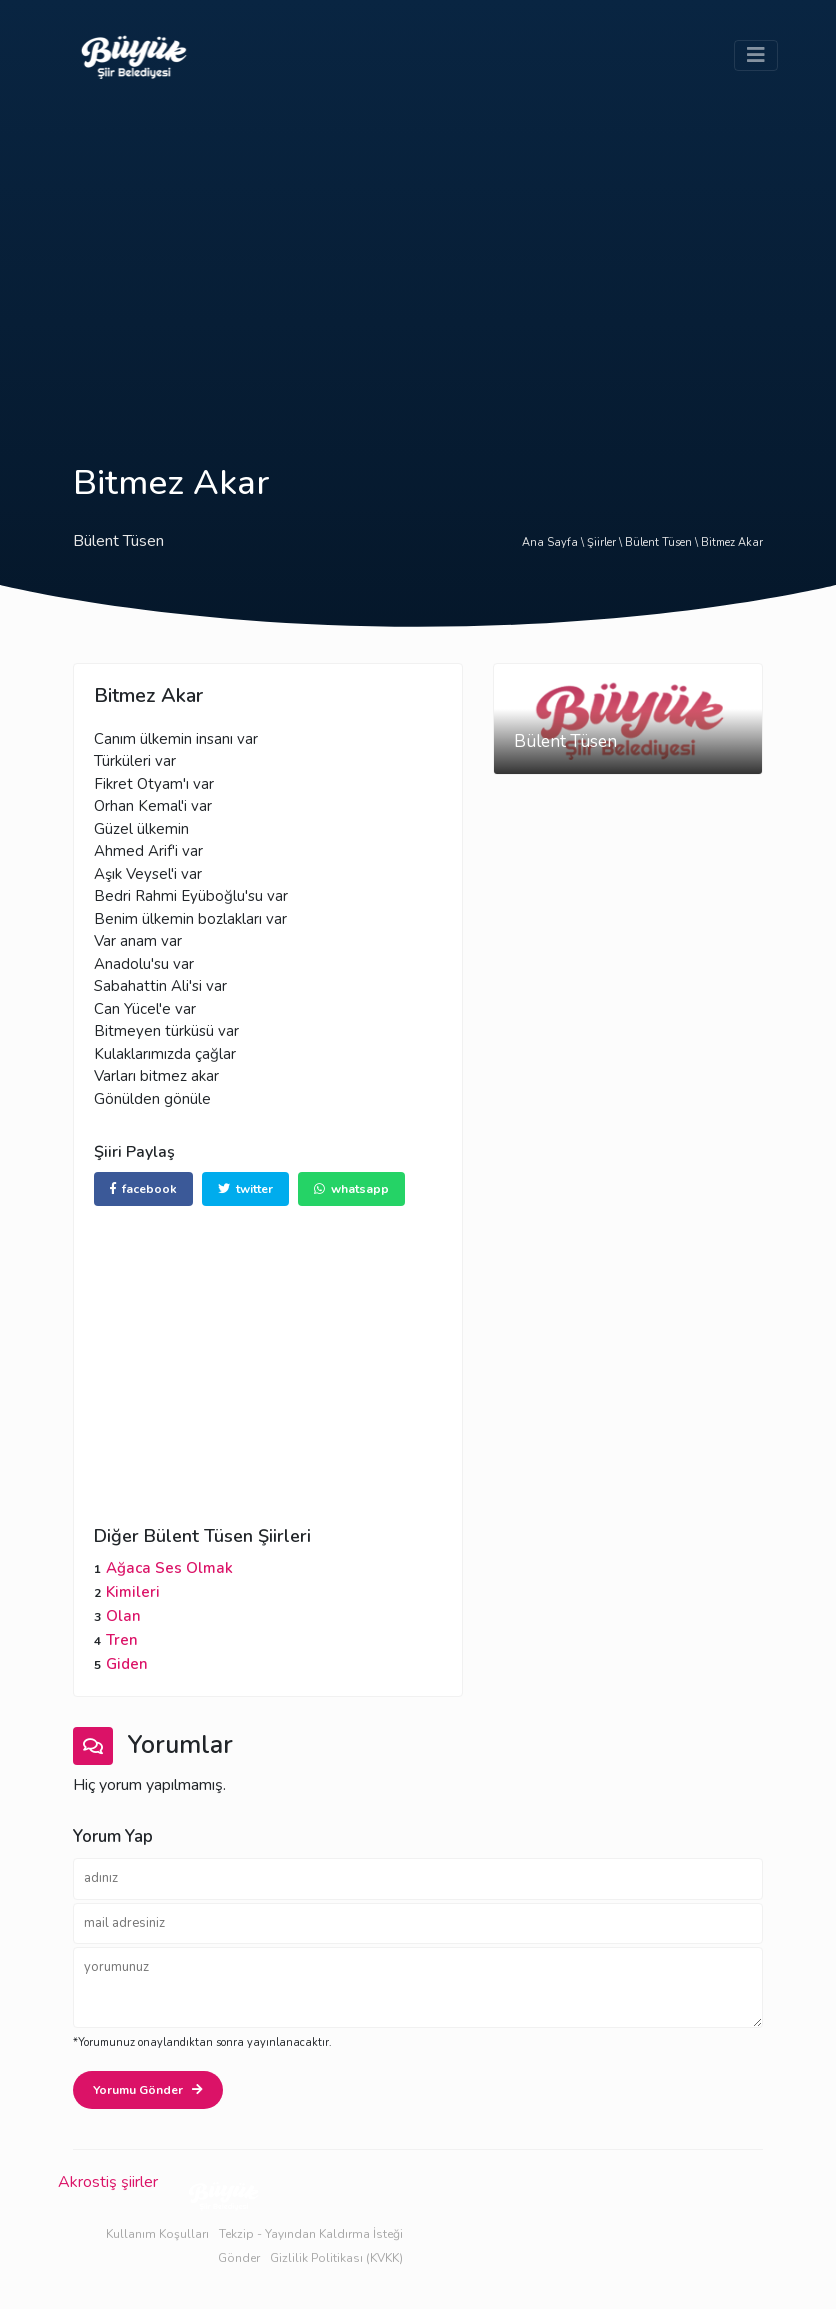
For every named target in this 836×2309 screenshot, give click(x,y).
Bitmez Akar (732, 542)
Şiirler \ (606, 542)
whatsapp (351, 1189)
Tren (122, 1640)
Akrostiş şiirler (108, 2182)
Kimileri (133, 1592)
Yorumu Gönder (148, 2090)
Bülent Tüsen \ (663, 542)
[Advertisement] (418, 262)
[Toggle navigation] (756, 55)
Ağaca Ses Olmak (169, 1568)
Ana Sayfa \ (554, 542)
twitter (245, 1189)
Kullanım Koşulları (157, 2234)
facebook (143, 1189)
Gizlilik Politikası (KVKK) (336, 2258)
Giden (127, 1664)
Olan (123, 1616)
